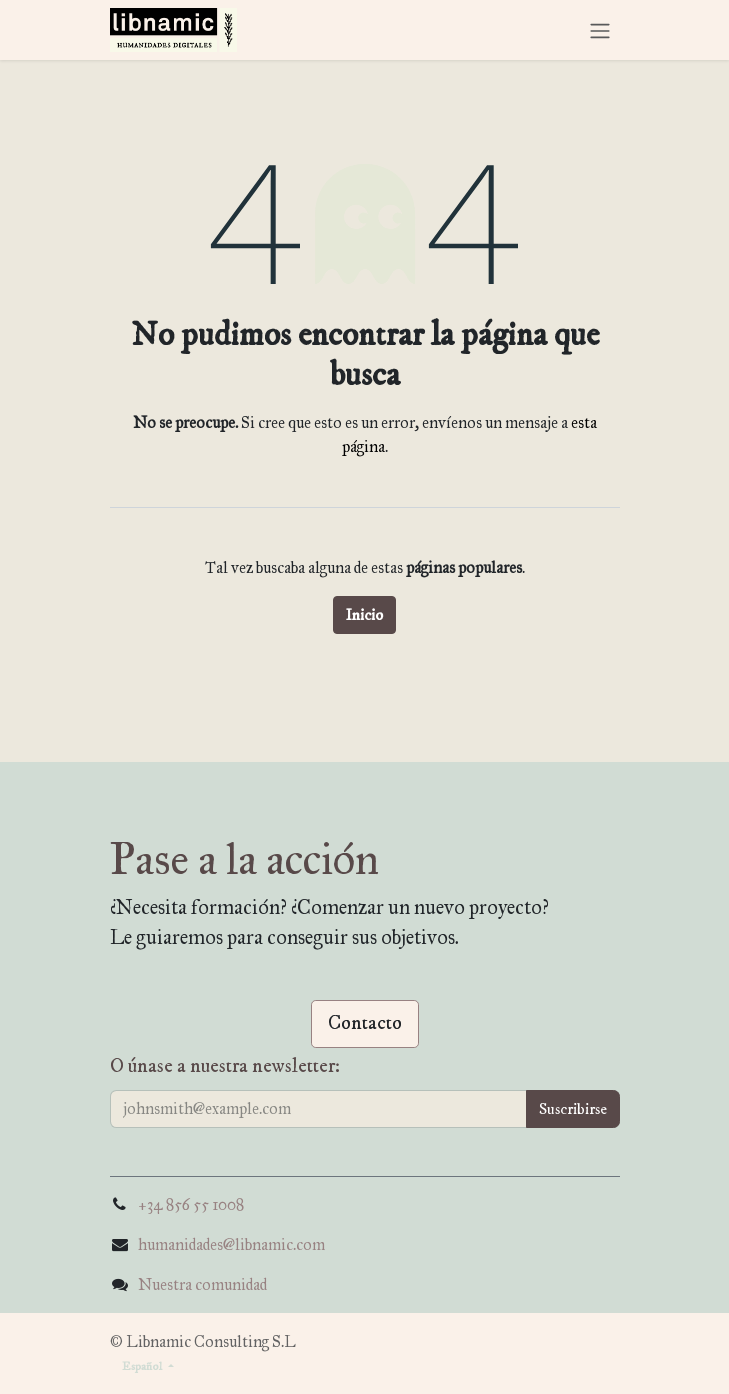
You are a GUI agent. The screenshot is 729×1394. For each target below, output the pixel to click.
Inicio (364, 615)
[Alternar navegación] (600, 29)
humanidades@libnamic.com (231, 1244)
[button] (573, 1109)
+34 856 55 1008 (191, 1204)
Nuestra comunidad (202, 1284)
